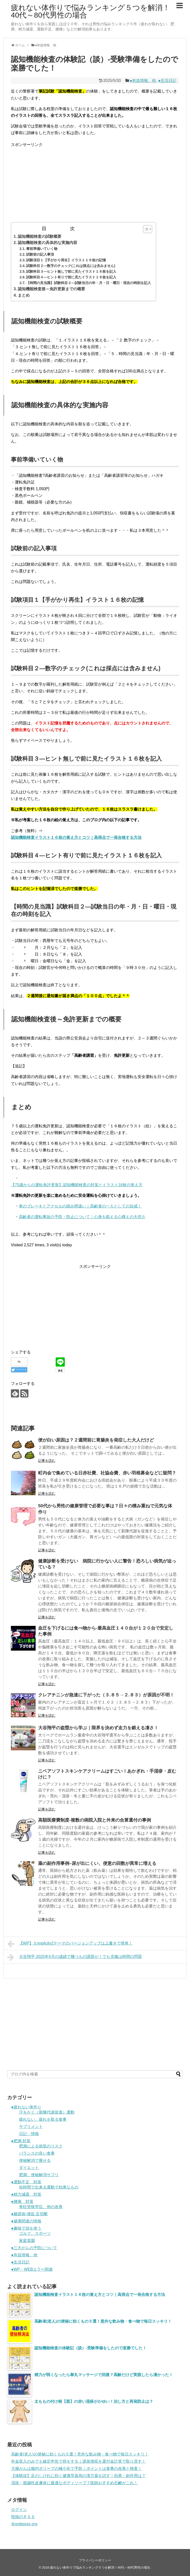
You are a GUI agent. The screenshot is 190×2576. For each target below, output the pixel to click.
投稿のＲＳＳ (23, 2517)
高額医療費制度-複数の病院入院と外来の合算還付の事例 (94, 1820)
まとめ (24, 295)
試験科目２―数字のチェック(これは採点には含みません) (70, 266)
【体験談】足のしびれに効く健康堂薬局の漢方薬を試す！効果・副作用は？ (78, 2476)
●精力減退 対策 (26, 2194)
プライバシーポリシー (95, 2560)
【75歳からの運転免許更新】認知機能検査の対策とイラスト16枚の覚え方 (76, 1185)
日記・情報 (29, 2134)
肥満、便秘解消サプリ (39, 2175)
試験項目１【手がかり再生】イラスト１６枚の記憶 (66, 260)
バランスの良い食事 (37, 2153)
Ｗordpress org (24, 2524)
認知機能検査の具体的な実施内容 (47, 243)
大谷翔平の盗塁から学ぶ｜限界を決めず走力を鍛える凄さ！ (98, 1727)
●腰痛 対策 (22, 2201)
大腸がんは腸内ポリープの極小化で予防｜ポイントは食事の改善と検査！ (76, 2468)
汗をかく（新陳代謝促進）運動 (46, 2112)
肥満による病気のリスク (41, 2146)
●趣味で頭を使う (26, 2228)
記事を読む (46, 1461)
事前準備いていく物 (41, 249)
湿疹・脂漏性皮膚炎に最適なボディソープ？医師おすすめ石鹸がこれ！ (74, 2483)
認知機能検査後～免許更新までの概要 (51, 289)
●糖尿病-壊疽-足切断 (29, 2214)
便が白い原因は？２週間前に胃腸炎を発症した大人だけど (96, 1440)
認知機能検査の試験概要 (39, 236)
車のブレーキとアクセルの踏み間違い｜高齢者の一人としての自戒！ (80, 1206)
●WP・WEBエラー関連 (32, 2269)
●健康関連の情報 (26, 2221)
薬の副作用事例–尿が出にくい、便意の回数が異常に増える (97, 1863)
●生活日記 (167, 80)
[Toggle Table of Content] (145, 229)
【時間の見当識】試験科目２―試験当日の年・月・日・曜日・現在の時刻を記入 (88, 283)
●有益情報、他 (143, 80)
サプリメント (31, 2126)
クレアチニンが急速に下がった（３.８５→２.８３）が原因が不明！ (106, 1694)
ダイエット (29, 2168)
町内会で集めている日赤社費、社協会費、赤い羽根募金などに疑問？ (107, 1472)
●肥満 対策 (20, 2141)
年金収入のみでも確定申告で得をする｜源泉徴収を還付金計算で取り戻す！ (78, 2461)
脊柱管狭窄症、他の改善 (41, 2207)
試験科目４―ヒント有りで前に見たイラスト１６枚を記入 (71, 277)
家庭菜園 (27, 2241)
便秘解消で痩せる (35, 2160)
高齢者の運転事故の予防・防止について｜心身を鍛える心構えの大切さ (82, 1217)
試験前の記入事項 (40, 254)
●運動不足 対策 (26, 2182)
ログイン (19, 2509)
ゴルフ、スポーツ (35, 2233)
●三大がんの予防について (34, 2248)
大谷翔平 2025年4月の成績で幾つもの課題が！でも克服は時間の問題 (74, 1957)
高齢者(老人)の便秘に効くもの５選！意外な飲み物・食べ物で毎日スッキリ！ (79, 2454)
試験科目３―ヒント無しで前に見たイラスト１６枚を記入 (71, 271)
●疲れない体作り (26, 2107)
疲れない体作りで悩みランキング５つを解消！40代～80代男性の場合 (90, 11)
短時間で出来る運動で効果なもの (48, 2187)
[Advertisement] (95, 182)
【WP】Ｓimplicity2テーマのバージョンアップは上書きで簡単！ (70, 1944)
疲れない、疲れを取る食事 (43, 2119)
